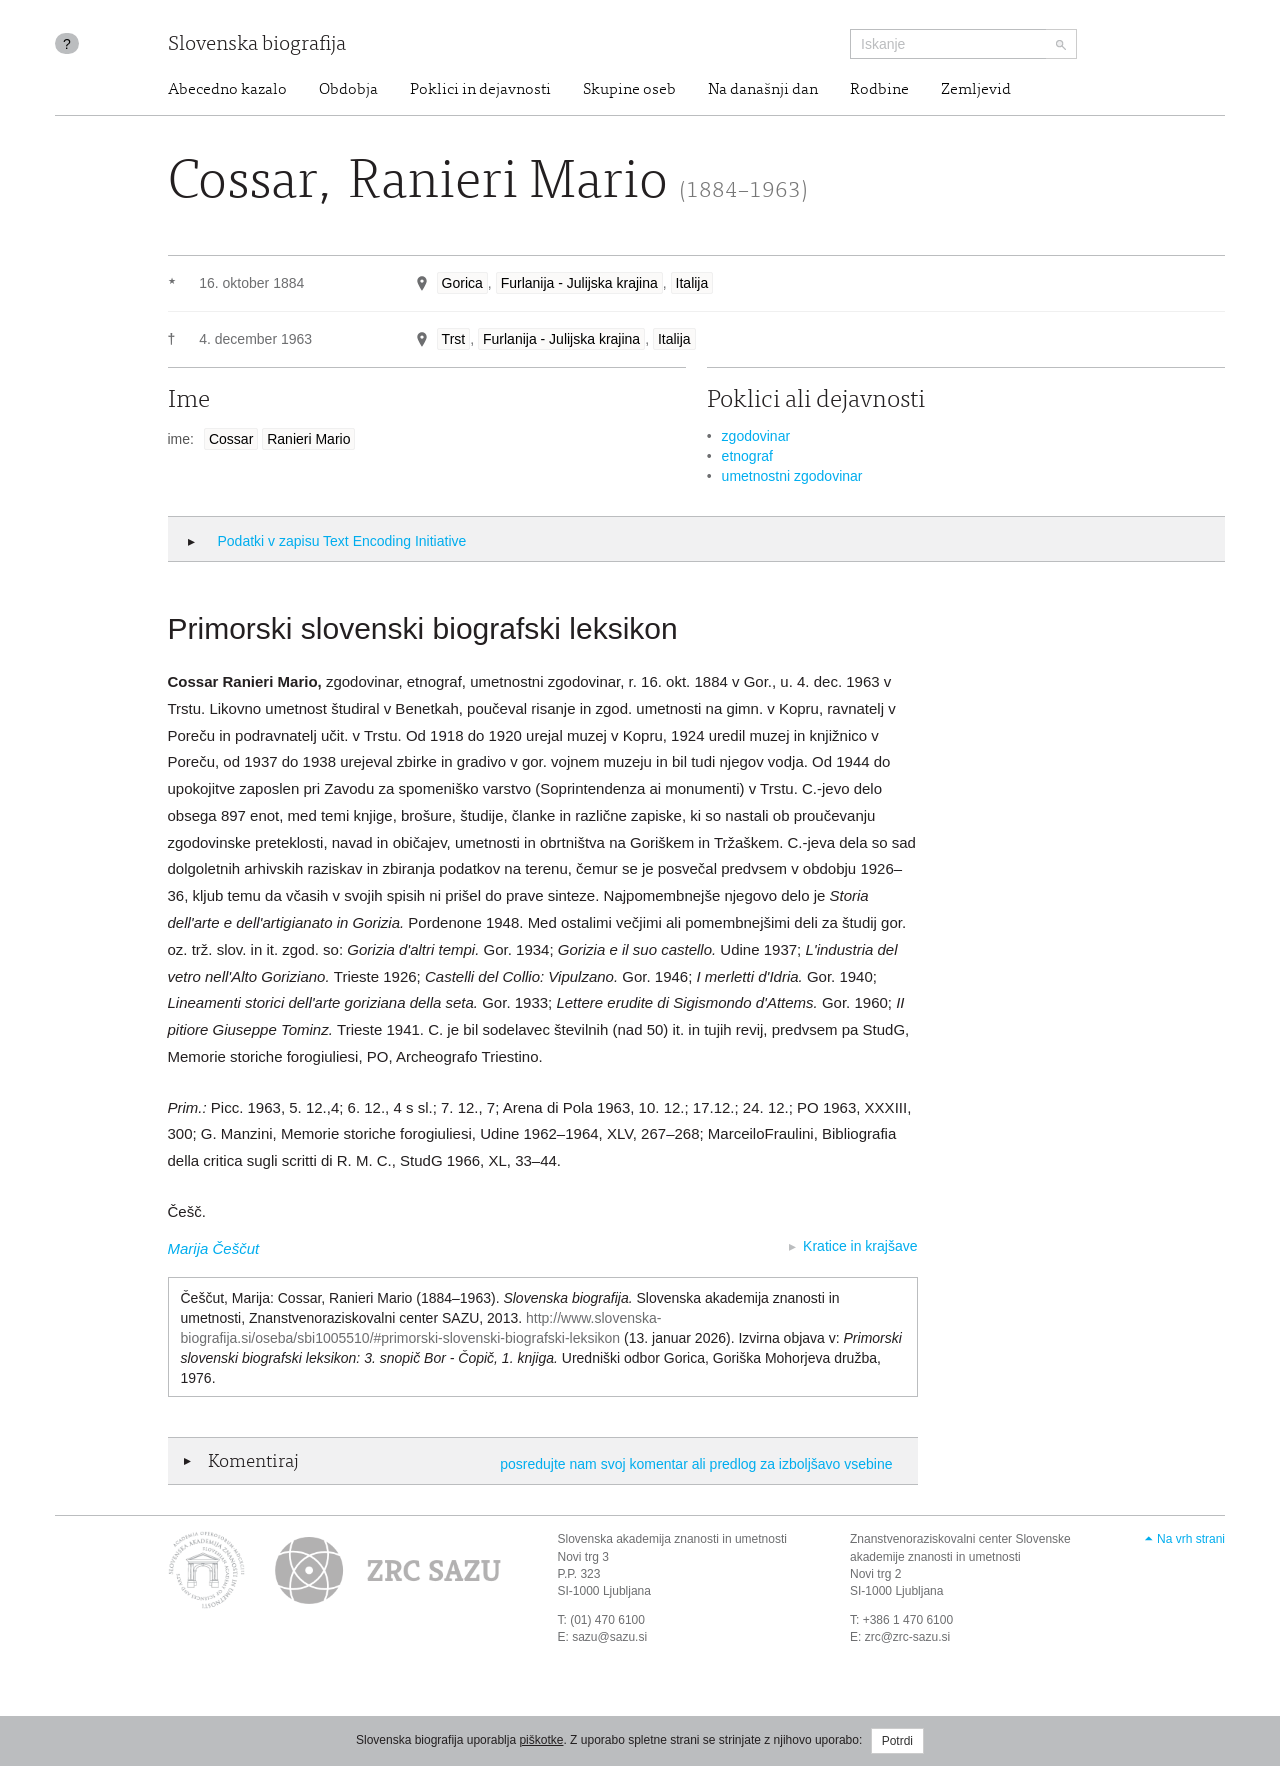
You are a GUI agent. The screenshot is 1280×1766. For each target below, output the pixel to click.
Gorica (462, 283)
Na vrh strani (1191, 1539)
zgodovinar (756, 436)
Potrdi (897, 1741)
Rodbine (879, 90)
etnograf (747, 456)
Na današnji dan (763, 90)
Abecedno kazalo (227, 90)
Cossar (231, 439)
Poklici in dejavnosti (480, 90)
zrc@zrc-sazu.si (908, 1637)
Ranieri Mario (308, 439)
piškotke (541, 1740)
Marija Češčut (214, 1248)
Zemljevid (976, 90)
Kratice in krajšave (860, 1246)
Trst (454, 339)
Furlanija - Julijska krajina (579, 283)
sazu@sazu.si (609, 1637)
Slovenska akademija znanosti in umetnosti (672, 1539)
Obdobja (348, 90)
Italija (692, 283)
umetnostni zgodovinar (792, 476)
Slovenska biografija (257, 45)
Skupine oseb (629, 90)
